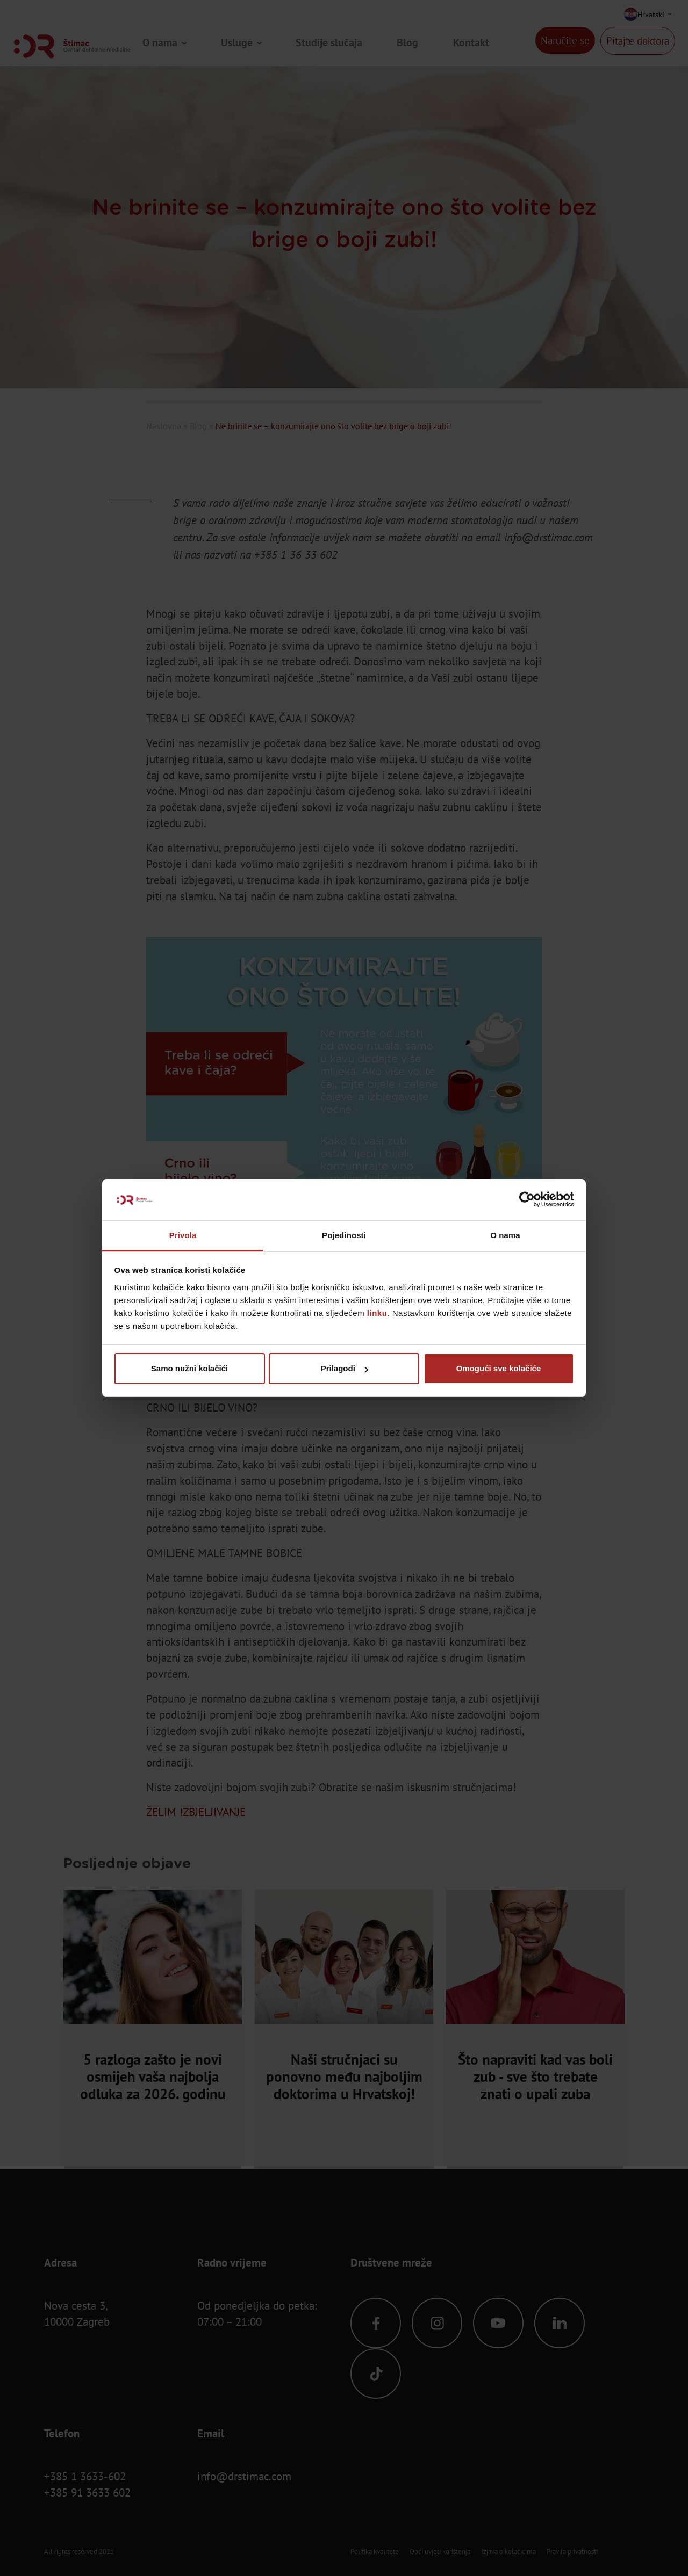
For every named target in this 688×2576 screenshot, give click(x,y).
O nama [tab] (505, 1235)
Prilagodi (344, 1368)
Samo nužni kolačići (189, 1368)
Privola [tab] (183, 1235)
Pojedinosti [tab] (344, 1235)
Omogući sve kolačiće (498, 1368)
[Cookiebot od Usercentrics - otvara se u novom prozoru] (527, 1200)
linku (377, 1313)
